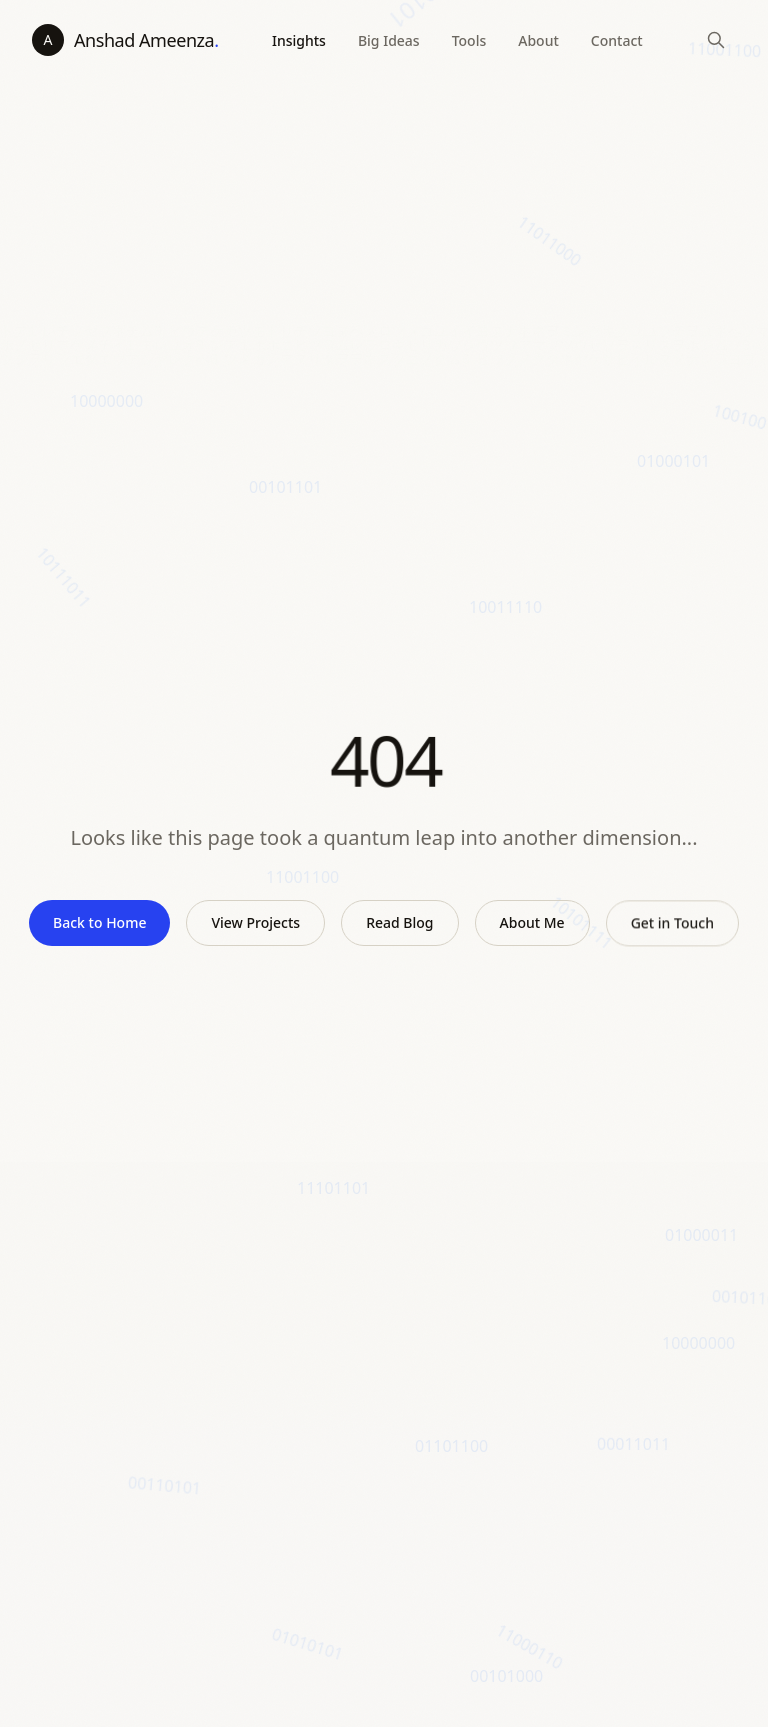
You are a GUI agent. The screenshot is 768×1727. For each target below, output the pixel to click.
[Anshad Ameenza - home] (125, 40)
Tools (469, 40)
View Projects (255, 922)
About (538, 40)
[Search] (716, 40)
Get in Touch (672, 926)
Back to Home (99, 922)
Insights (299, 40)
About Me (532, 923)
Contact (617, 40)
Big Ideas (389, 40)
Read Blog (399, 922)
